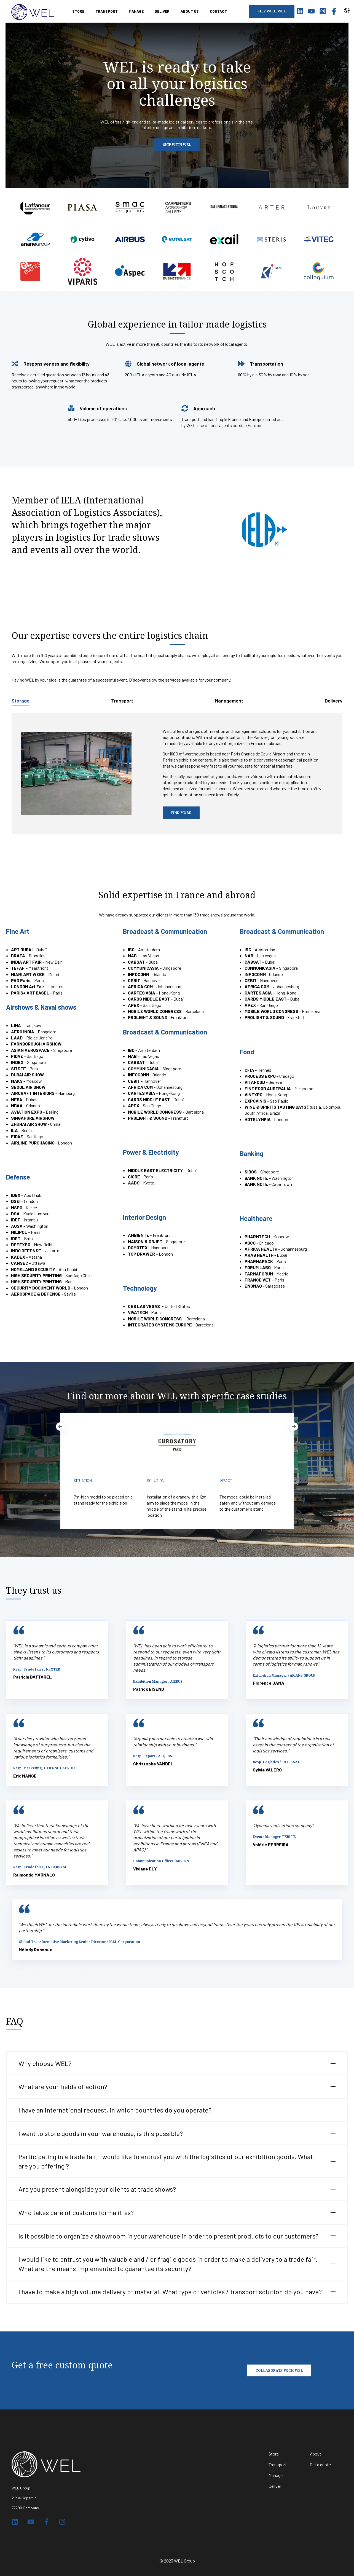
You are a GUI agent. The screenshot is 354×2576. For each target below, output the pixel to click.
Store (274, 2453)
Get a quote (320, 2464)
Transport (278, 2464)
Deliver (275, 2486)
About (315, 2453)
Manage (276, 2475)
